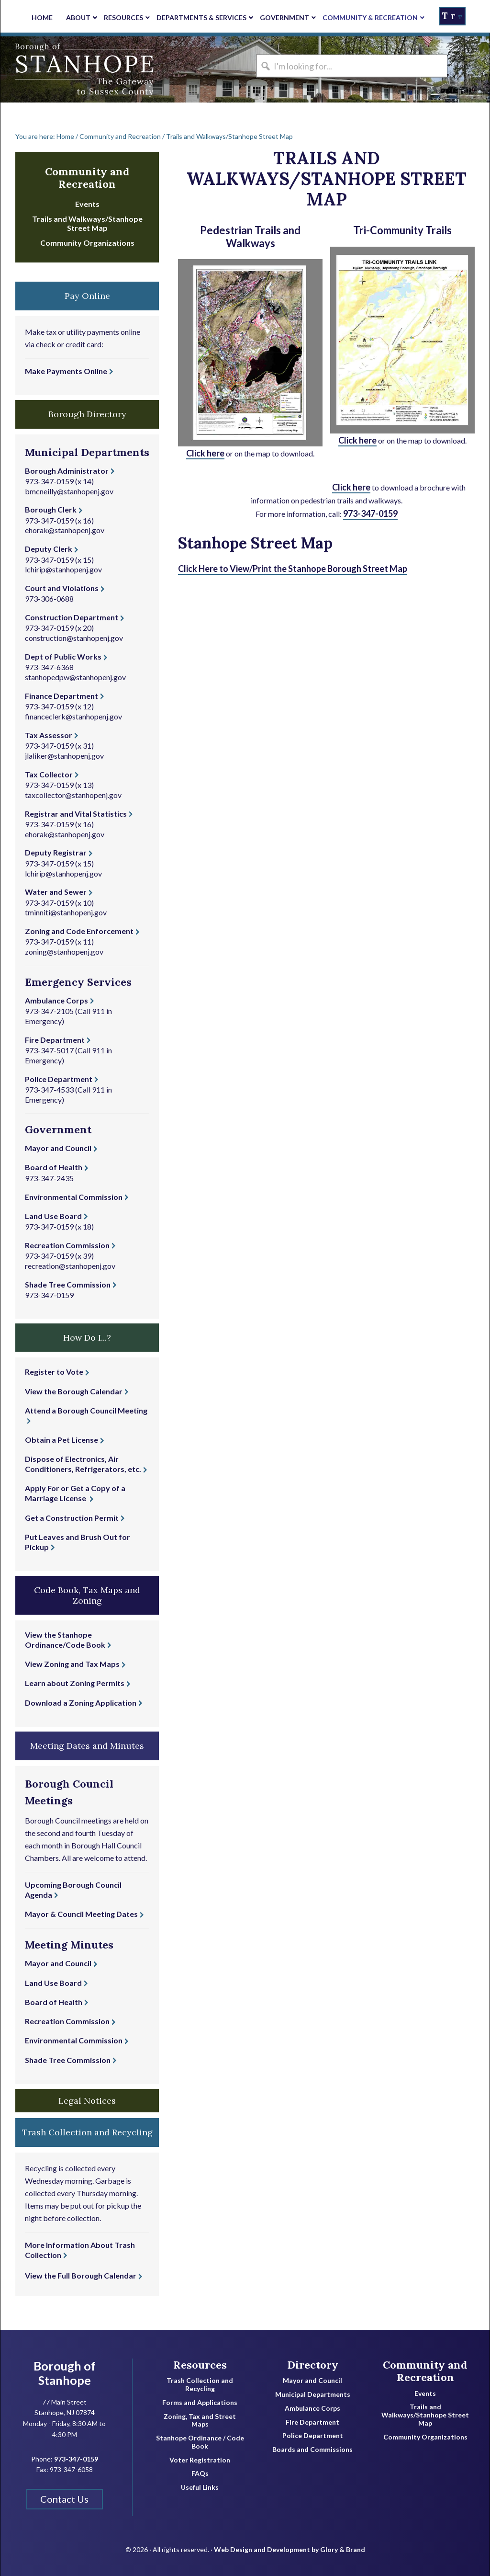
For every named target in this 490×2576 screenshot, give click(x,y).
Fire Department (55, 1039)
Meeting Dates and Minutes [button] (87, 1745)
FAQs (200, 2473)
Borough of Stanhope (72, 69)
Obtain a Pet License (61, 1439)
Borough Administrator (67, 470)
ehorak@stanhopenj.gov (64, 530)
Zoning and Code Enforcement (79, 930)
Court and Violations (62, 588)
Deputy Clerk (48, 548)
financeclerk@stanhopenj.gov (73, 716)
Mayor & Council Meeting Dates (81, 1913)
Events (87, 203)
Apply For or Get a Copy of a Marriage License (75, 1493)
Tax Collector (49, 774)
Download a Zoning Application (80, 1702)
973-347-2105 (49, 1010)
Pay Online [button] (87, 295)
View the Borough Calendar (73, 1391)
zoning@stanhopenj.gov (64, 951)
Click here (205, 452)
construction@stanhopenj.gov (74, 637)
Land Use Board (53, 1215)
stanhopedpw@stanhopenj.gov (75, 677)
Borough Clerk (51, 509)
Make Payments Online (66, 371)
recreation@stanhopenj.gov (70, 1265)
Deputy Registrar (56, 852)
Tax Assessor (48, 735)
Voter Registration (199, 2460)
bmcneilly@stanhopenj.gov (69, 491)
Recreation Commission (67, 1245)
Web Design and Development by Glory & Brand (289, 2543)
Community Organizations (87, 242)
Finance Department (61, 695)
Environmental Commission (73, 1196)
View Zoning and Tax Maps (72, 1663)
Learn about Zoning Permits (74, 1682)
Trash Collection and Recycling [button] (87, 2132)
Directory (312, 2365)
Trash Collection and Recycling (200, 2385)
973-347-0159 (370, 509)
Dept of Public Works (63, 656)
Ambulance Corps (56, 1000)
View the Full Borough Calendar (80, 2275)
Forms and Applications (199, 2402)
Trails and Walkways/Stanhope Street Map (87, 223)
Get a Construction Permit (72, 1517)
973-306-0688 (49, 598)
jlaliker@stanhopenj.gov (64, 755)
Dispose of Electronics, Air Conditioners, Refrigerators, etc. (83, 1463)
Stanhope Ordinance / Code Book (200, 2442)
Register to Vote (54, 1371)
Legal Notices (87, 2100)
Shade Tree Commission (68, 1284)
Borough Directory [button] (87, 414)
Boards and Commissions (312, 2449)
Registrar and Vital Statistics (76, 813)
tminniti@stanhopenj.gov (66, 912)
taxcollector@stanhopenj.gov (73, 794)
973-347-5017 (49, 1050)
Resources (200, 2365)
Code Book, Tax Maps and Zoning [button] (87, 1595)
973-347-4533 (49, 1089)
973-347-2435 (49, 1178)
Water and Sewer (56, 891)
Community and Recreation (87, 178)
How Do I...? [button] (87, 1337)
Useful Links (200, 2487)
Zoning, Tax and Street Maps (200, 2420)
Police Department (58, 1078)
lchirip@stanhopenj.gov (63, 569)
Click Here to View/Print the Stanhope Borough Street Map (283, 563)
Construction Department (71, 617)
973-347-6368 (49, 667)
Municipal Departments (312, 2394)
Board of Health (53, 1167)
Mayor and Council (58, 1147)
